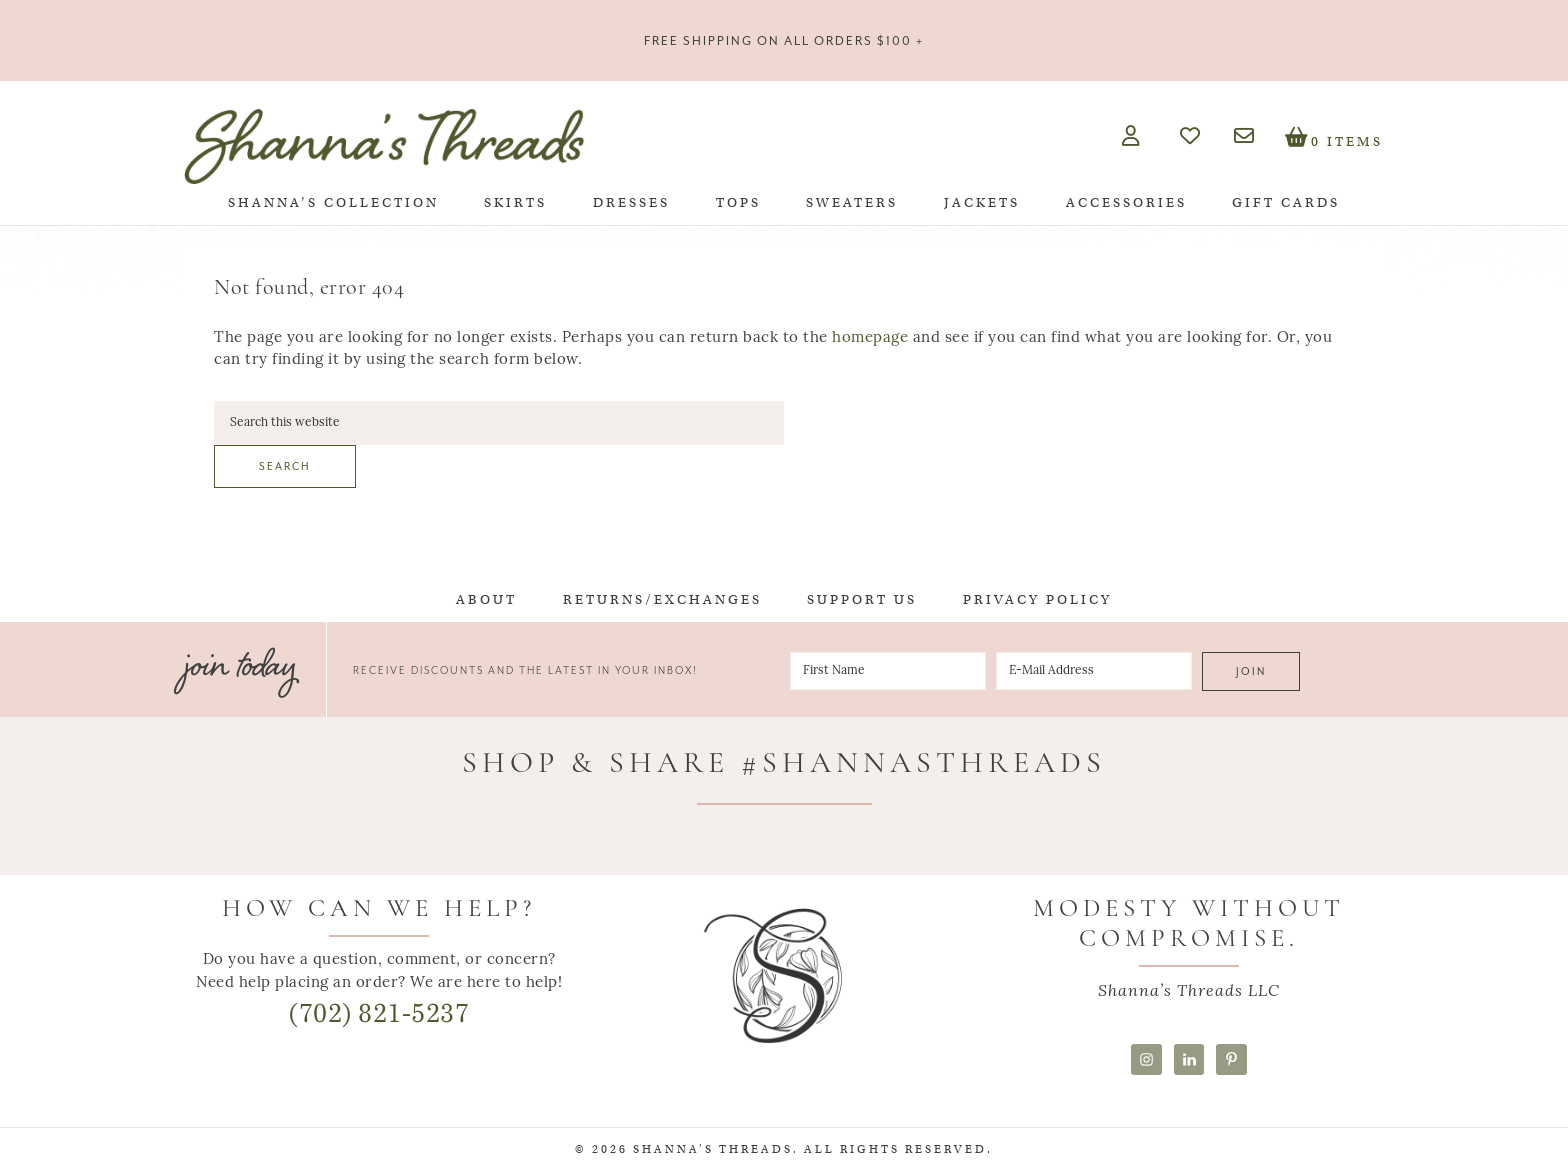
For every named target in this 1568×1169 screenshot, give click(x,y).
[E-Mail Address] (1094, 670)
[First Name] (888, 670)
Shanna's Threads (384, 146)
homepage (870, 337)
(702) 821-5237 (379, 1012)
